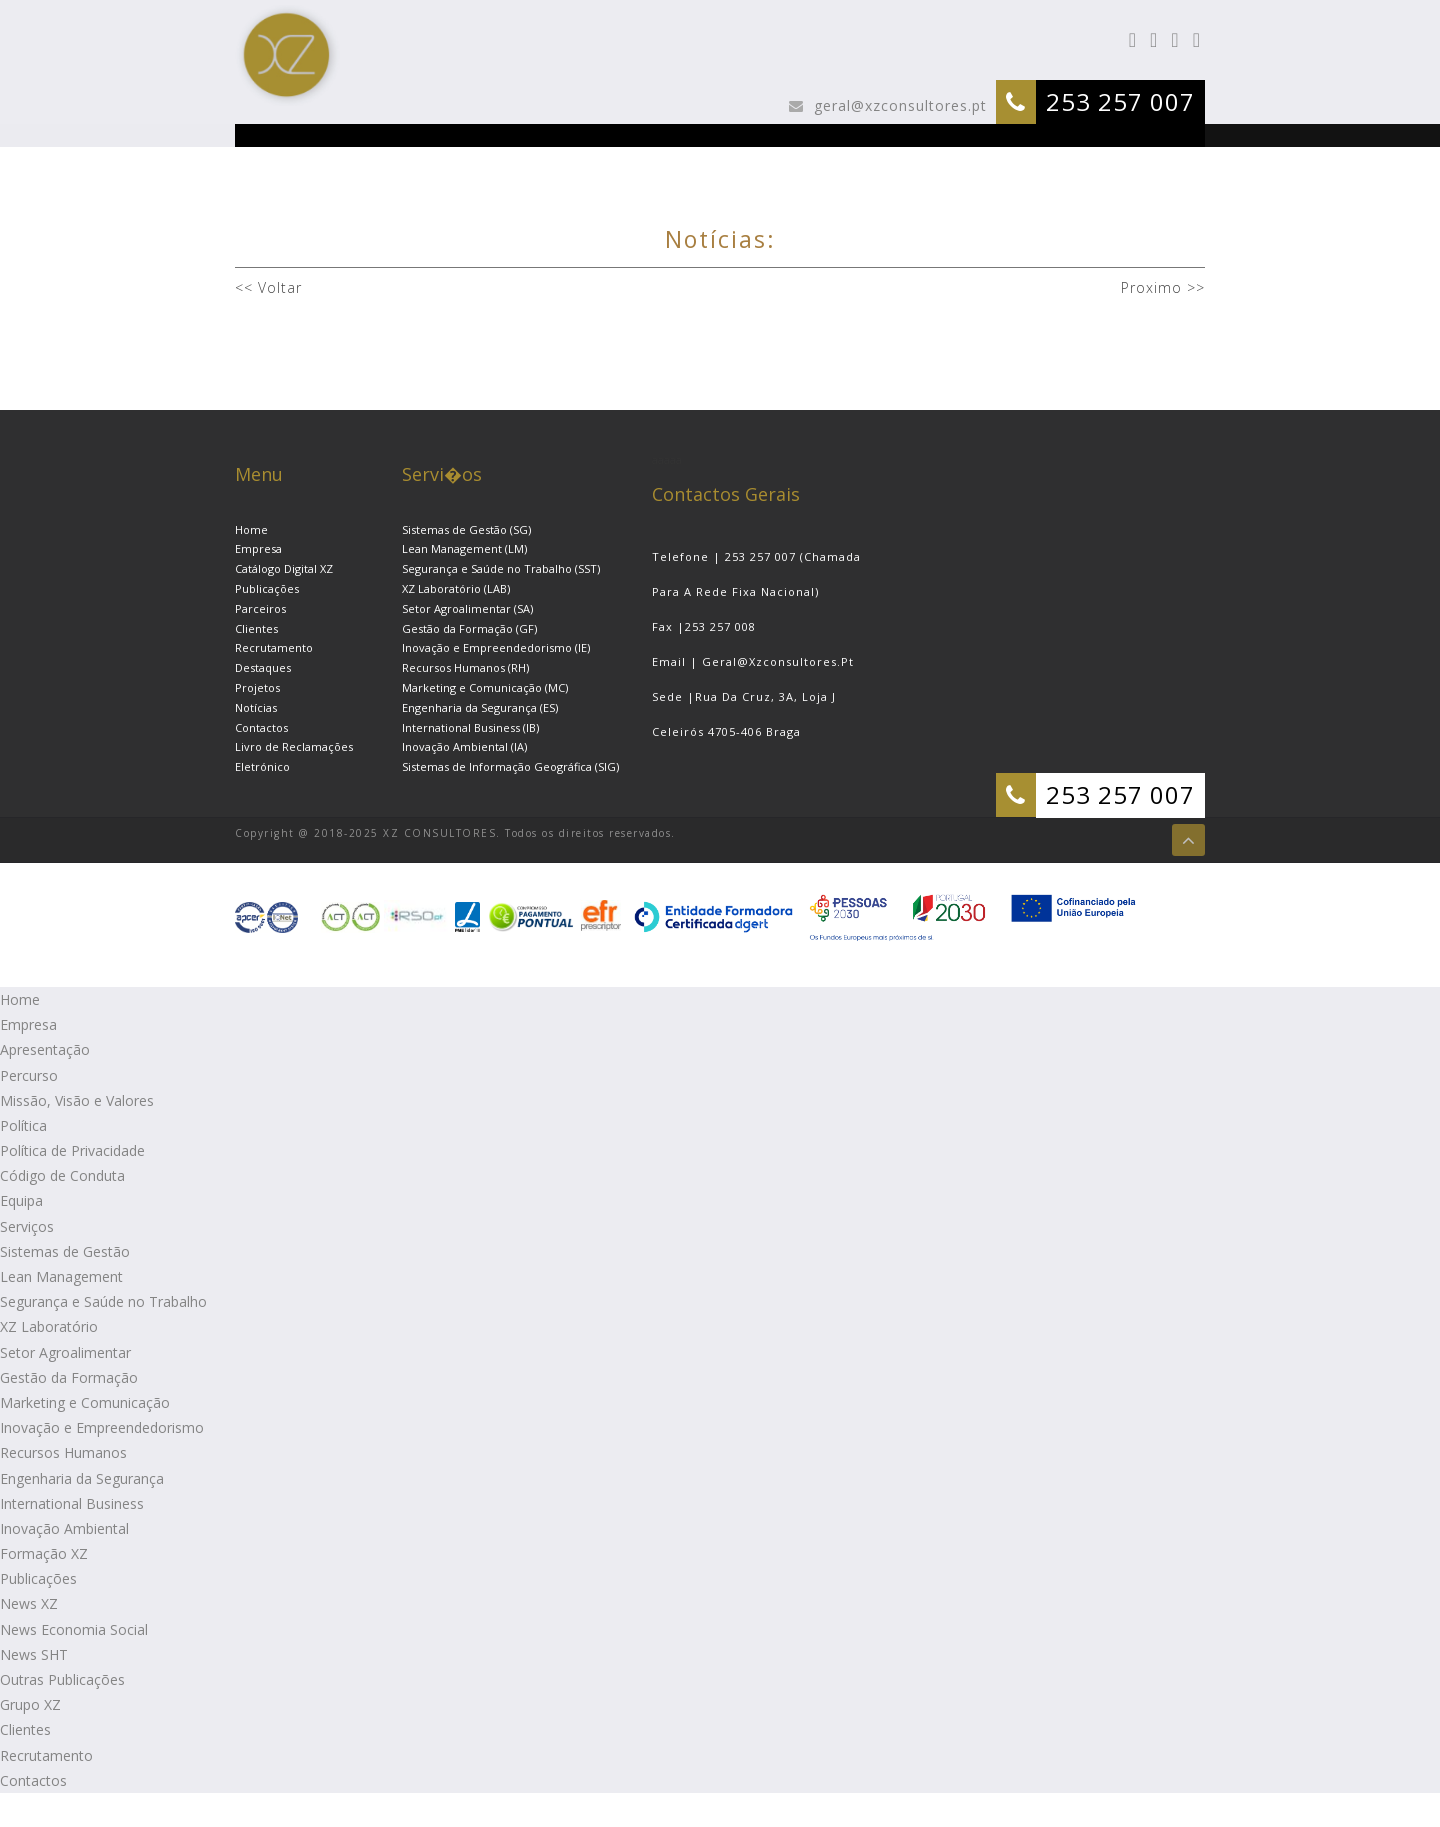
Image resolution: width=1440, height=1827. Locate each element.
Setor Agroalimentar (65, 1352)
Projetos (257, 687)
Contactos (261, 727)
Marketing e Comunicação (85, 1402)
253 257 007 (1120, 101)
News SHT (34, 1654)
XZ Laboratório (49, 1326)
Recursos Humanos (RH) (465, 667)
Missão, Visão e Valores (77, 1100)
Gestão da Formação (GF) (469, 628)
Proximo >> (1160, 287)
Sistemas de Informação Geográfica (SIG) (510, 766)
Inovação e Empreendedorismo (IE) (496, 647)
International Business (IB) (470, 727)
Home (251, 529)
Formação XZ (44, 1553)
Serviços (27, 1226)
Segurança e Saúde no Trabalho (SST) (501, 568)
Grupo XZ (30, 1704)
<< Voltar (268, 287)
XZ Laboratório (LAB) (456, 588)
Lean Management (61, 1276)
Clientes (256, 628)
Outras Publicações (62, 1679)
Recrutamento (274, 647)
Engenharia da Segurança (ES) (480, 707)
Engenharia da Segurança (82, 1478)
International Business (72, 1503)
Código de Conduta (62, 1175)
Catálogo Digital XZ (284, 568)
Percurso (29, 1075)
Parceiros (260, 608)
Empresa (258, 548)
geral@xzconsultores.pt (898, 105)
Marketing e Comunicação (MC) (485, 687)
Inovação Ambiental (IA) (464, 746)
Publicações (267, 588)
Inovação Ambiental (64, 1528)
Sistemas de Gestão (65, 1251)
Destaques (263, 667)
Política (23, 1125)
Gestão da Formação (69, 1377)
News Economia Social (74, 1629)
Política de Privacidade (72, 1150)
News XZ (29, 1603)
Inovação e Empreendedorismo (102, 1427)
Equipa (21, 1200)
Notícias (256, 707)
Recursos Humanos (63, 1452)
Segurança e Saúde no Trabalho (103, 1301)
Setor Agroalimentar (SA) (467, 608)
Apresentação (45, 1049)
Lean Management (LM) (464, 548)
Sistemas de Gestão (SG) (466, 529)
